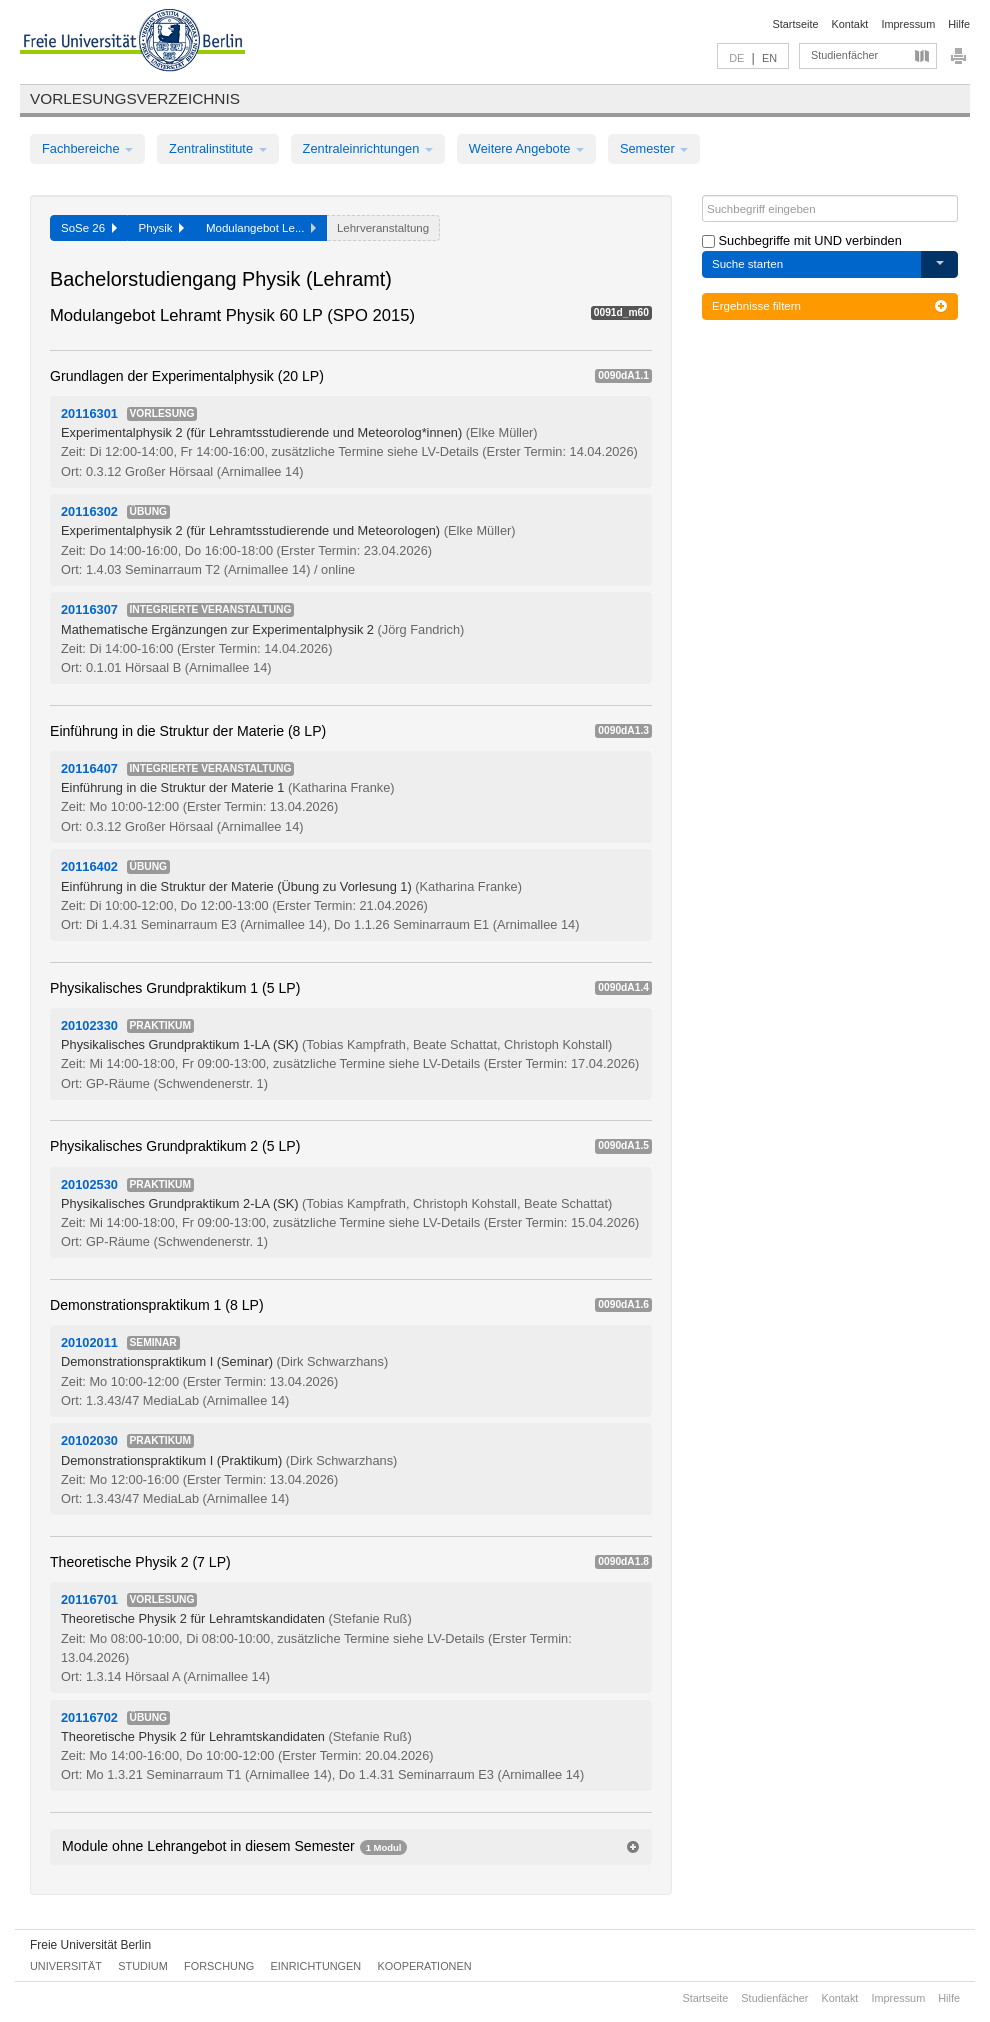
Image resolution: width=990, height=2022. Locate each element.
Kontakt (850, 24)
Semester (654, 148)
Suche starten (747, 264)
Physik (161, 228)
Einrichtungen (316, 1966)
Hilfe (959, 24)
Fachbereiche (87, 148)
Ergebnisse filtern (830, 306)
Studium (143, 1966)
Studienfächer (844, 55)
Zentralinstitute (218, 148)
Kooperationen (425, 1966)
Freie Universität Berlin (90, 1945)
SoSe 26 (89, 228)
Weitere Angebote (526, 148)
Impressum (908, 24)
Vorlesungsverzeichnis (135, 98)
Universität (66, 1966)
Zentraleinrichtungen (368, 148)
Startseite (796, 24)
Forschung (219, 1966)
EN (769, 58)
